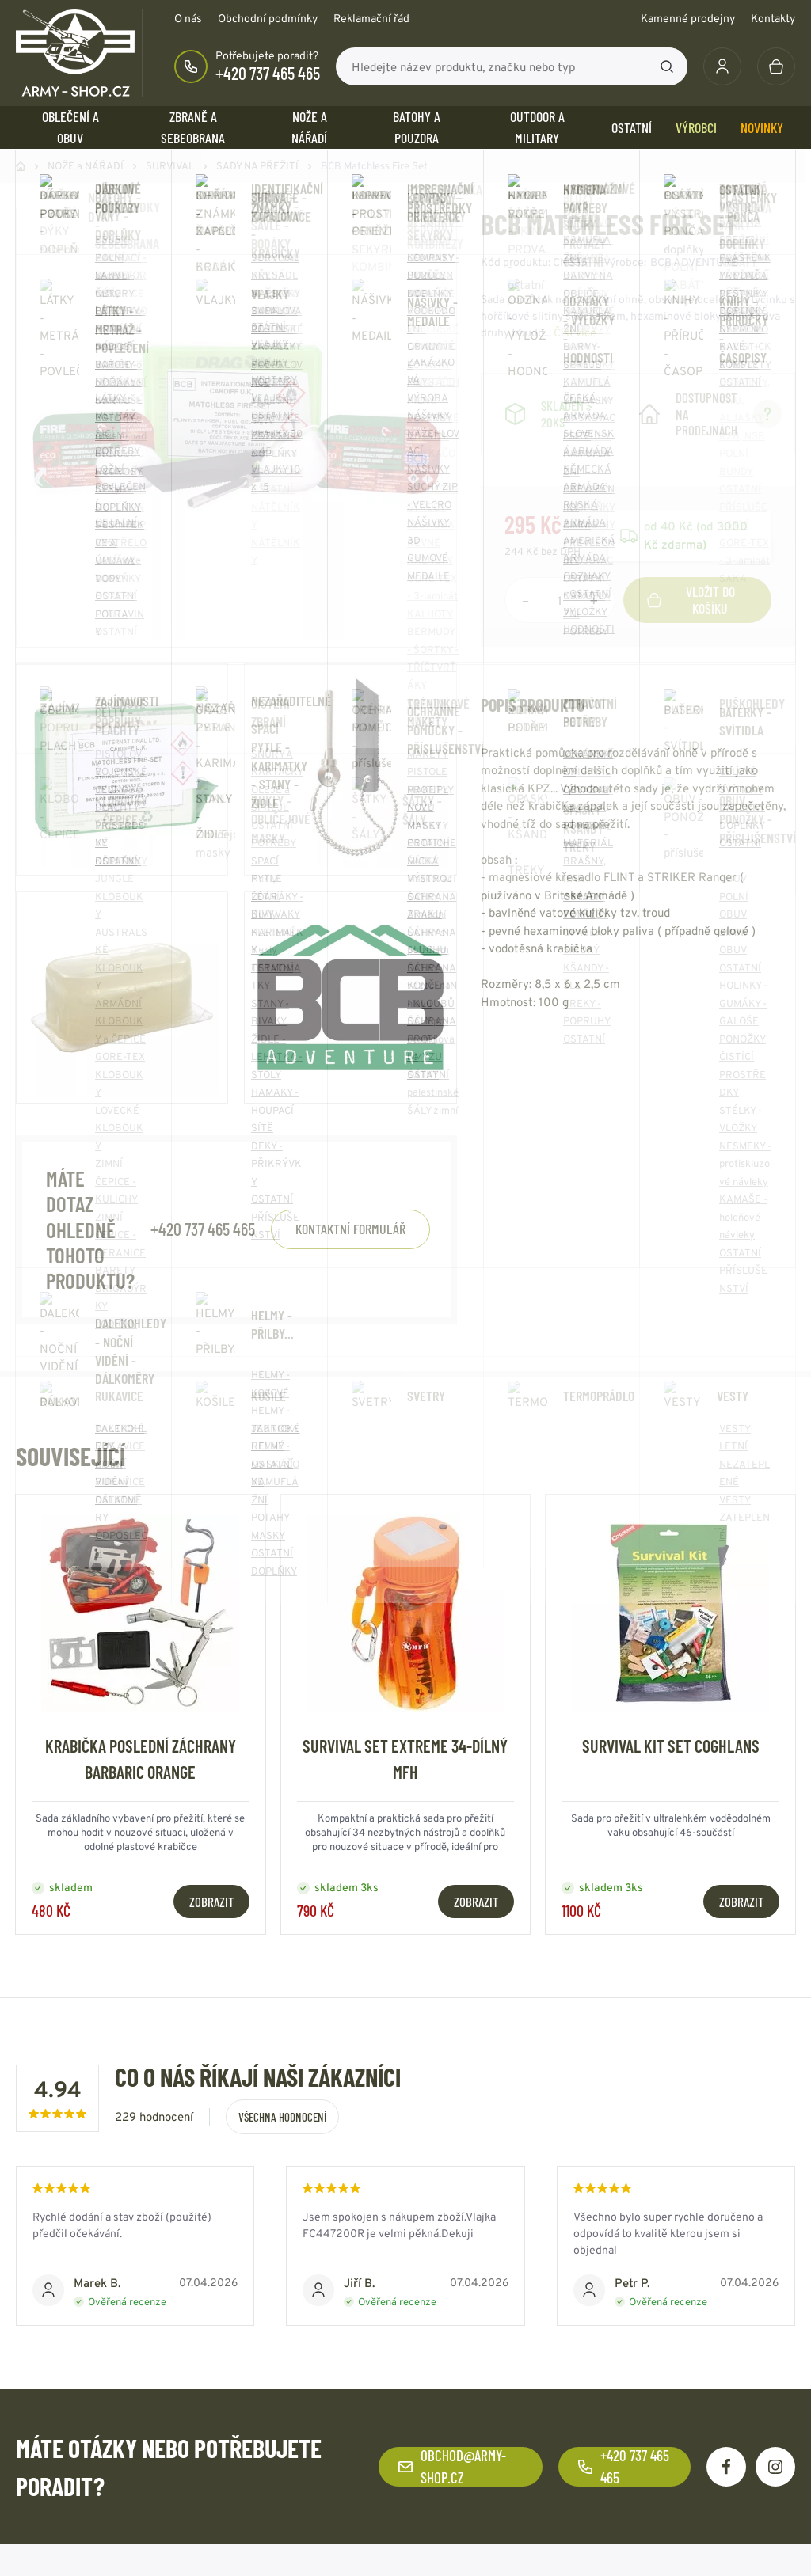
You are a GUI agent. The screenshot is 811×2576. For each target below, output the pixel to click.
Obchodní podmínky (268, 18)
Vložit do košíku (691, 600)
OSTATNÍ (631, 127)
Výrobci (696, 127)
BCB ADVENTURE (693, 262)
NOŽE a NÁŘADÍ (309, 127)
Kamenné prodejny (688, 18)
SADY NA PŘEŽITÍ (257, 166)
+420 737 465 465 (267, 73)
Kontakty (773, 18)
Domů (20, 166)
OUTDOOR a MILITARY (537, 127)
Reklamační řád (371, 18)
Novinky (762, 127)
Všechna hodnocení (282, 2117)
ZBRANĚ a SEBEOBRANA (193, 127)
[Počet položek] (559, 600)
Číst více (575, 332)
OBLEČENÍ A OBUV (70, 127)
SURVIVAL (170, 166)
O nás (188, 18)
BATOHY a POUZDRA (416, 127)
